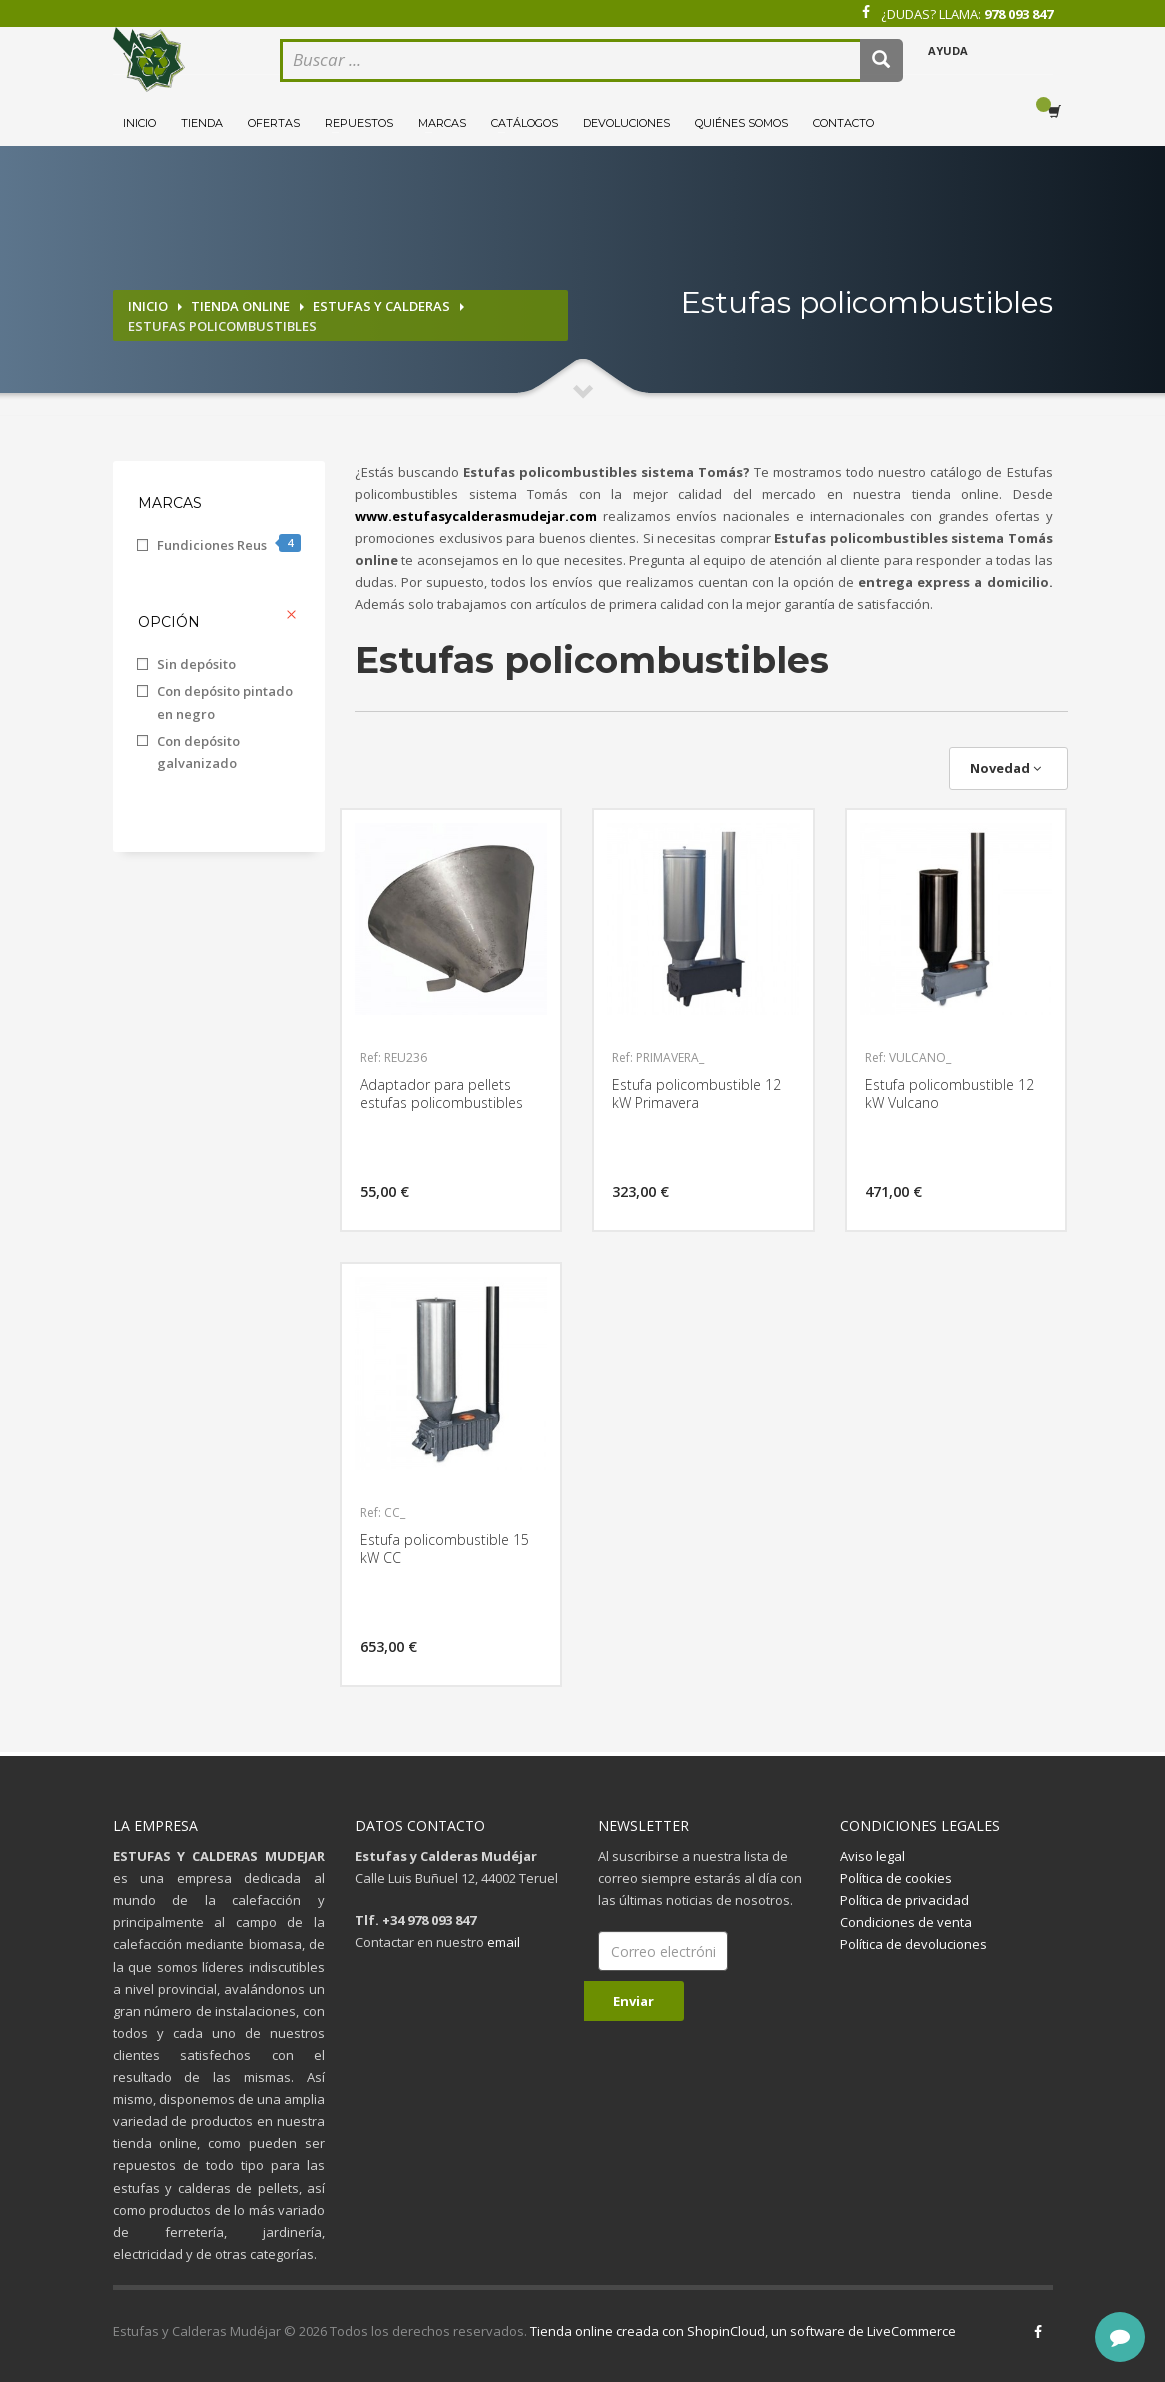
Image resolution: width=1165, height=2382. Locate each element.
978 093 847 (1018, 14)
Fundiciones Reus (229, 544)
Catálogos (524, 123)
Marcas (442, 123)
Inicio (139, 123)
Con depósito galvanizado (198, 752)
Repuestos (359, 123)
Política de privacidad (904, 1900)
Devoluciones (626, 123)
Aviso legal (872, 1856)
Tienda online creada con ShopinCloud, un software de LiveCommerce (743, 2331)
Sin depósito (196, 664)
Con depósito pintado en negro (225, 702)
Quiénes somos (741, 123)
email (503, 1942)
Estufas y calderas (381, 306)
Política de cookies (896, 1878)
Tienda (202, 123)
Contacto (843, 123)
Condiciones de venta (906, 1922)
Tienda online (240, 306)
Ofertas (274, 123)
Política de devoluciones (913, 1944)
